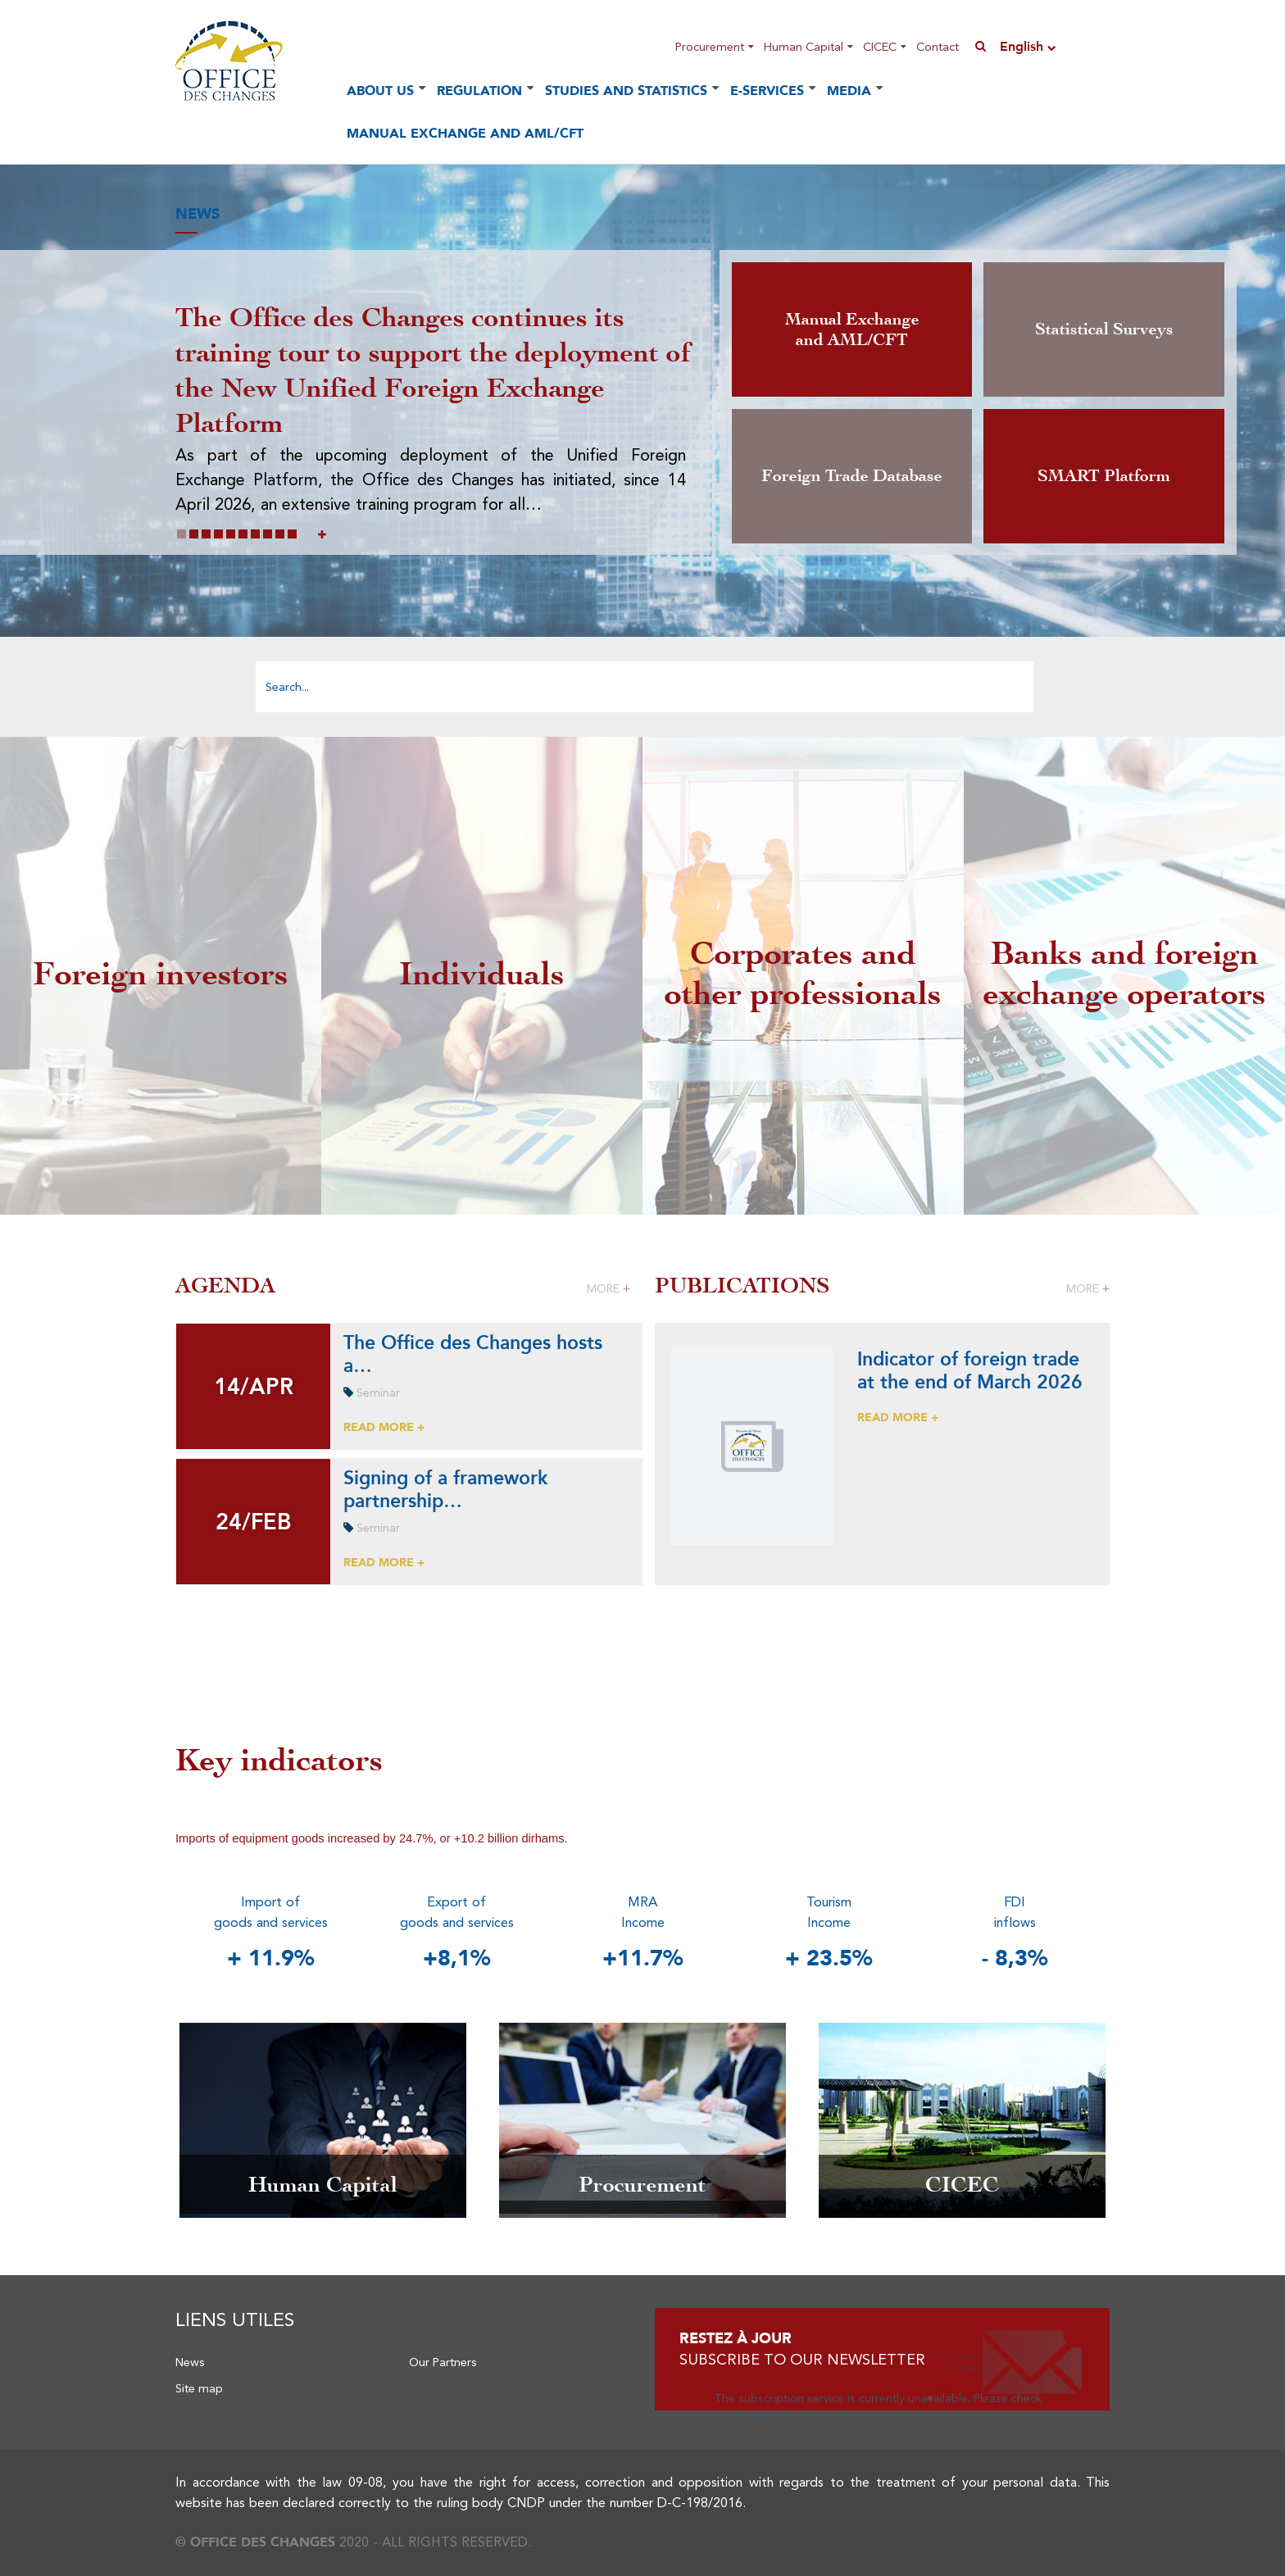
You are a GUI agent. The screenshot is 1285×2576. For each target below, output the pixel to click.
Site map (199, 2388)
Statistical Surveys (1104, 328)
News (190, 2362)
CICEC (880, 46)
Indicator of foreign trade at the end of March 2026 (970, 1369)
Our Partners (443, 2362)
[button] (181, 534)
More (608, 1288)
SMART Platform (1104, 475)
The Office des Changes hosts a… (472, 1353)
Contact (937, 46)
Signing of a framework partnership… (445, 1488)
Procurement (709, 46)
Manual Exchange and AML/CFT (465, 134)
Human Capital (803, 46)
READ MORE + (384, 1427)
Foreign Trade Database (851, 475)
